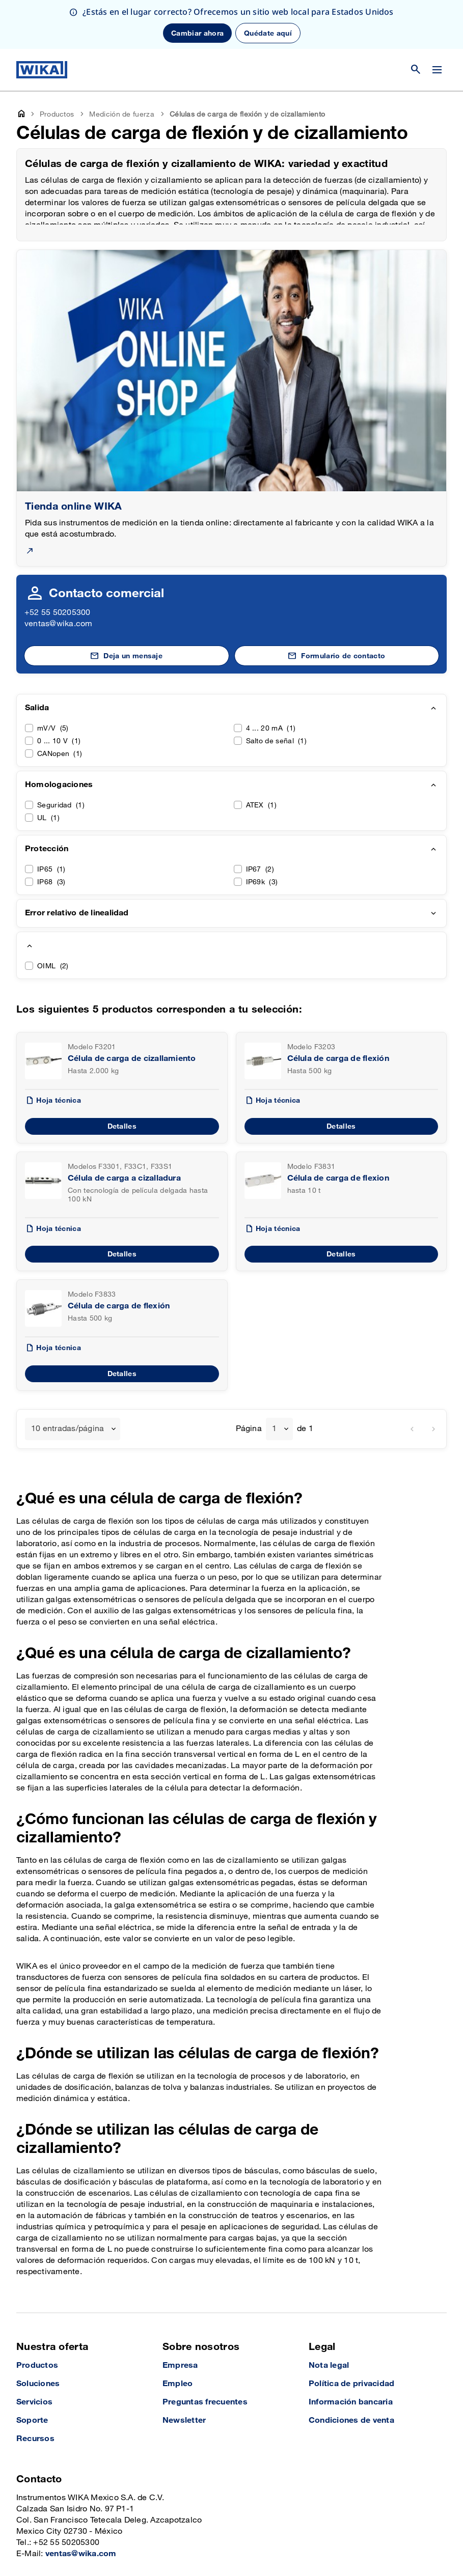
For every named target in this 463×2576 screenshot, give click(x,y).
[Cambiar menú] (437, 21)
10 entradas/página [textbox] (67, 1380)
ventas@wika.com (58, 575)
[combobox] (72, 1380)
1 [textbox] (274, 1380)
